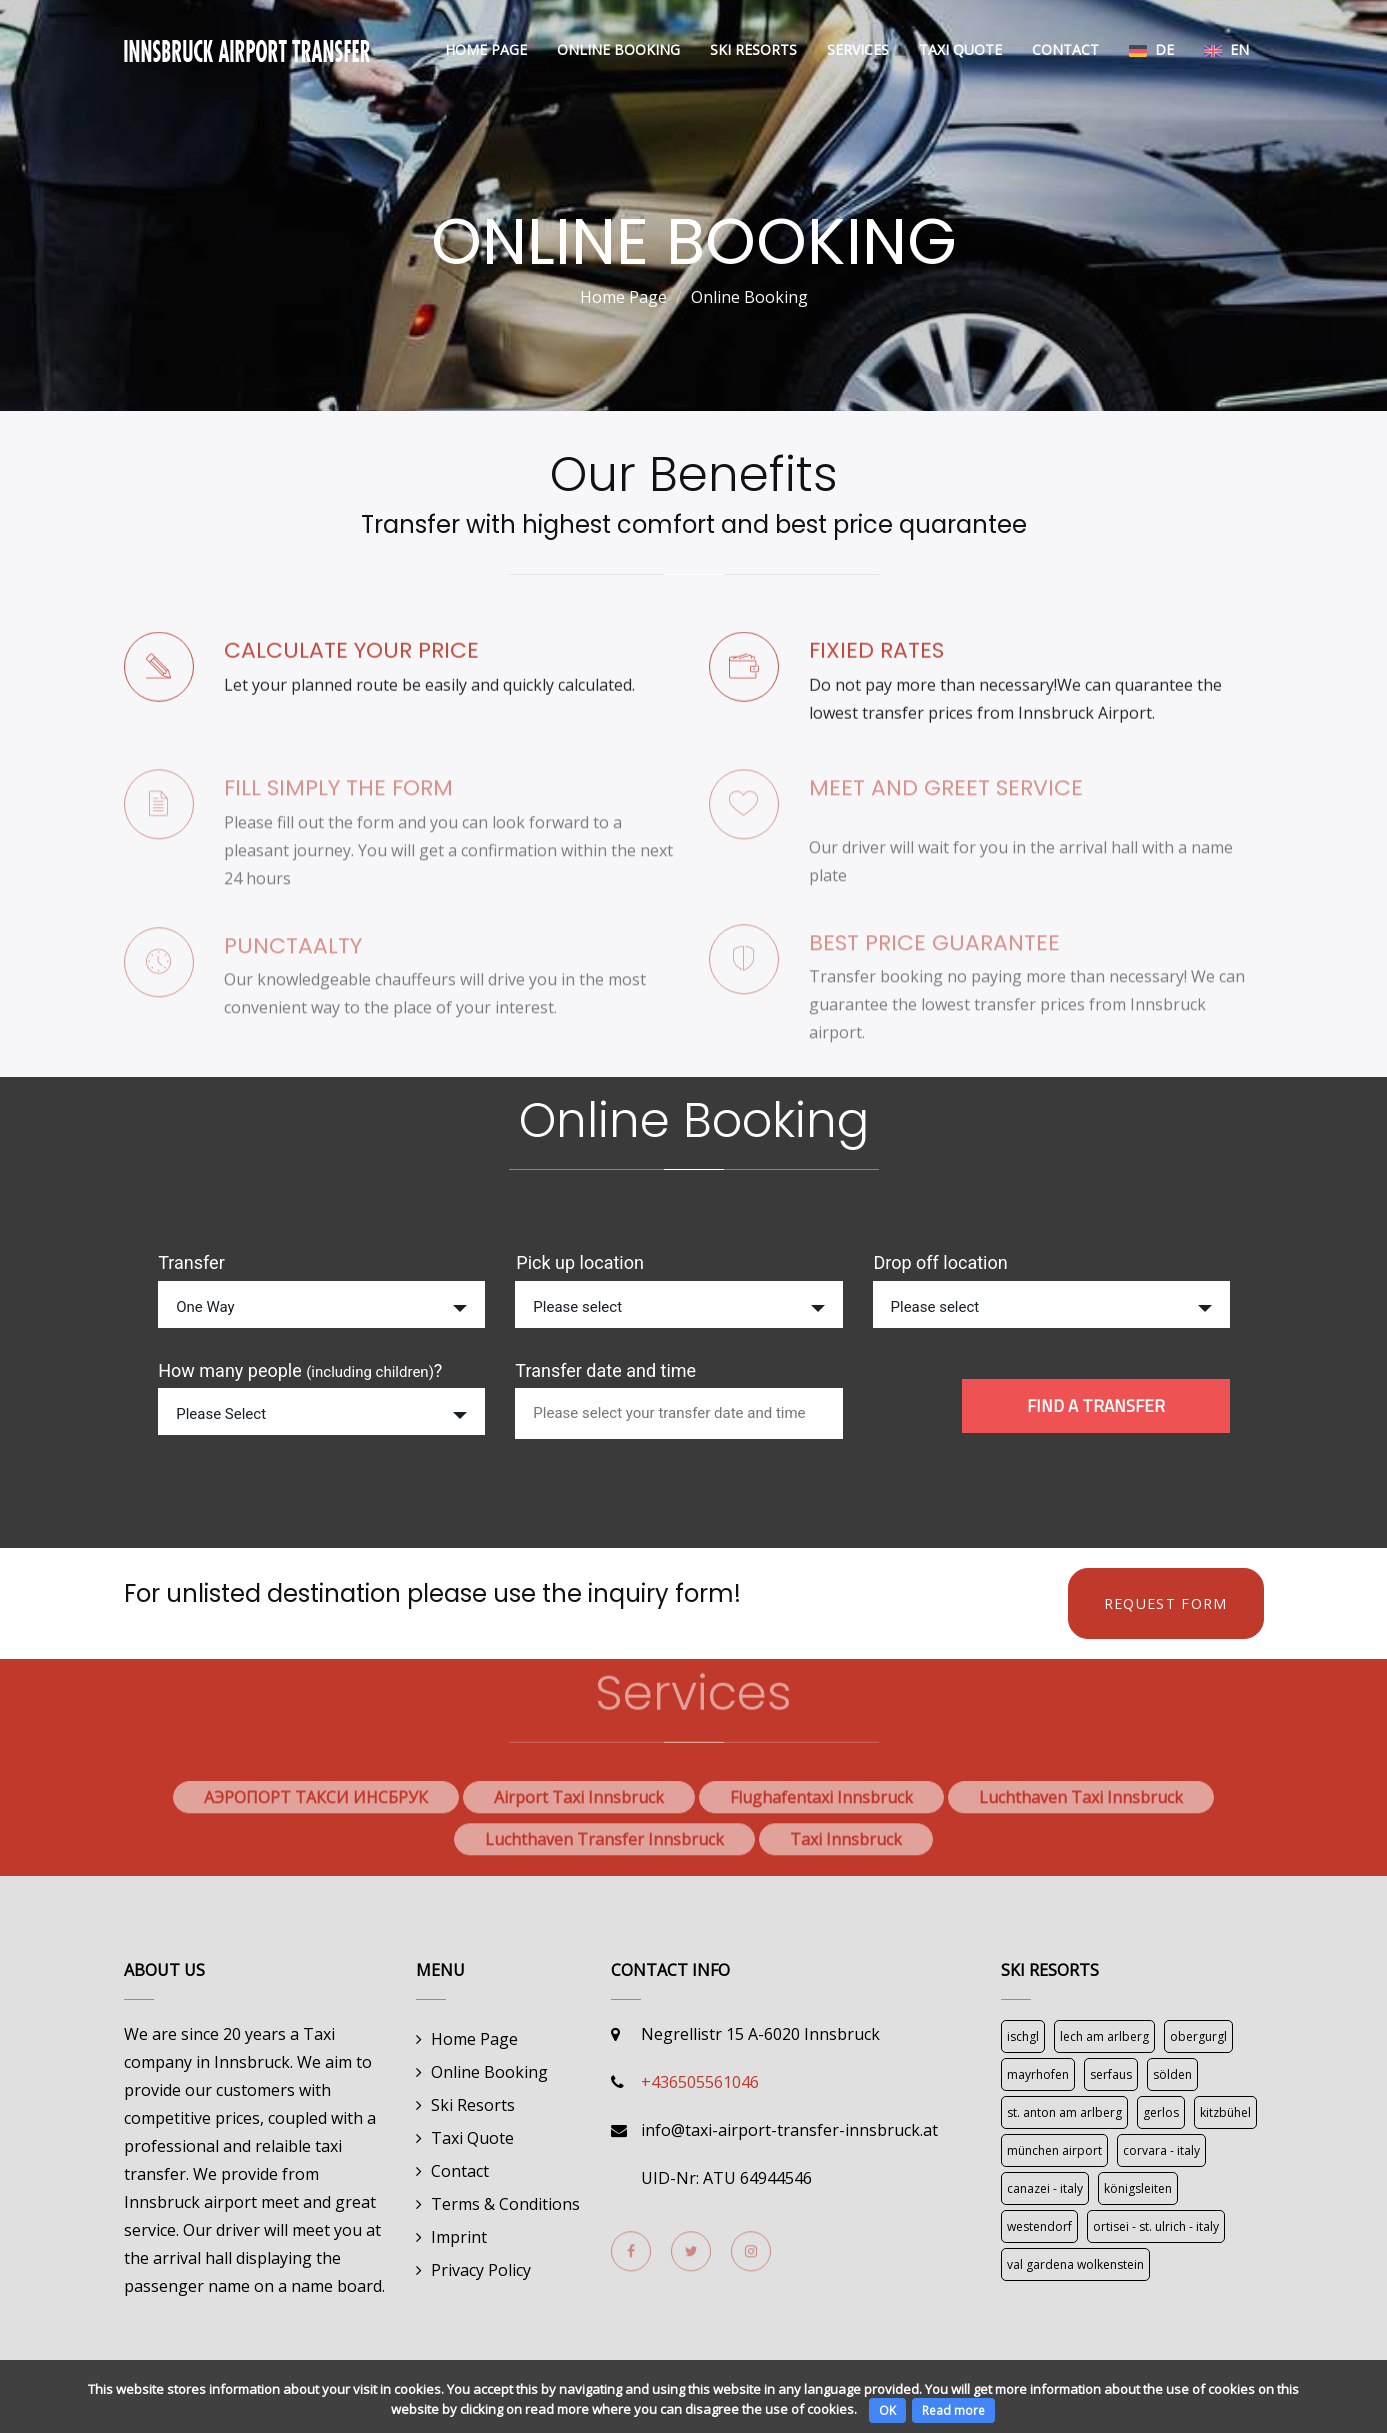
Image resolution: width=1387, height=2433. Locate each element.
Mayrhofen (1038, 2074)
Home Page (486, 49)
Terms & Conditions (505, 2204)
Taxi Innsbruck (846, 1849)
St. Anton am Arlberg (1064, 2112)
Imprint (459, 2237)
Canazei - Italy (1045, 2188)
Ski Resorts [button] (753, 49)
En (1226, 49)
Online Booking (618, 49)
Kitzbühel (1225, 2112)
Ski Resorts (473, 2105)
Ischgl (1023, 2036)
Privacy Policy (481, 2270)
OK (887, 2410)
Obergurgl (1198, 2036)
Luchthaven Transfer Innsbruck (604, 1849)
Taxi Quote (960, 49)
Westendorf (1039, 2226)
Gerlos (1161, 2112)
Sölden (1172, 2074)
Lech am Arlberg (1104, 2036)
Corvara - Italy (1161, 2150)
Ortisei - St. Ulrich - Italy (1156, 2226)
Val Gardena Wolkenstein (1075, 2264)
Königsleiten (1138, 2188)
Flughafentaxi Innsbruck (821, 1807)
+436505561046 (700, 2082)
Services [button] (858, 49)
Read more (953, 2410)
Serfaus (1111, 2074)
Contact (1065, 49)
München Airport (1054, 2150)
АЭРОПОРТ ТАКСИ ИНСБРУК (316, 1807)
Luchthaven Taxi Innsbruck (1081, 1807)
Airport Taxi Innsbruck (579, 1807)
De (1151, 49)
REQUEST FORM (1166, 1603)
